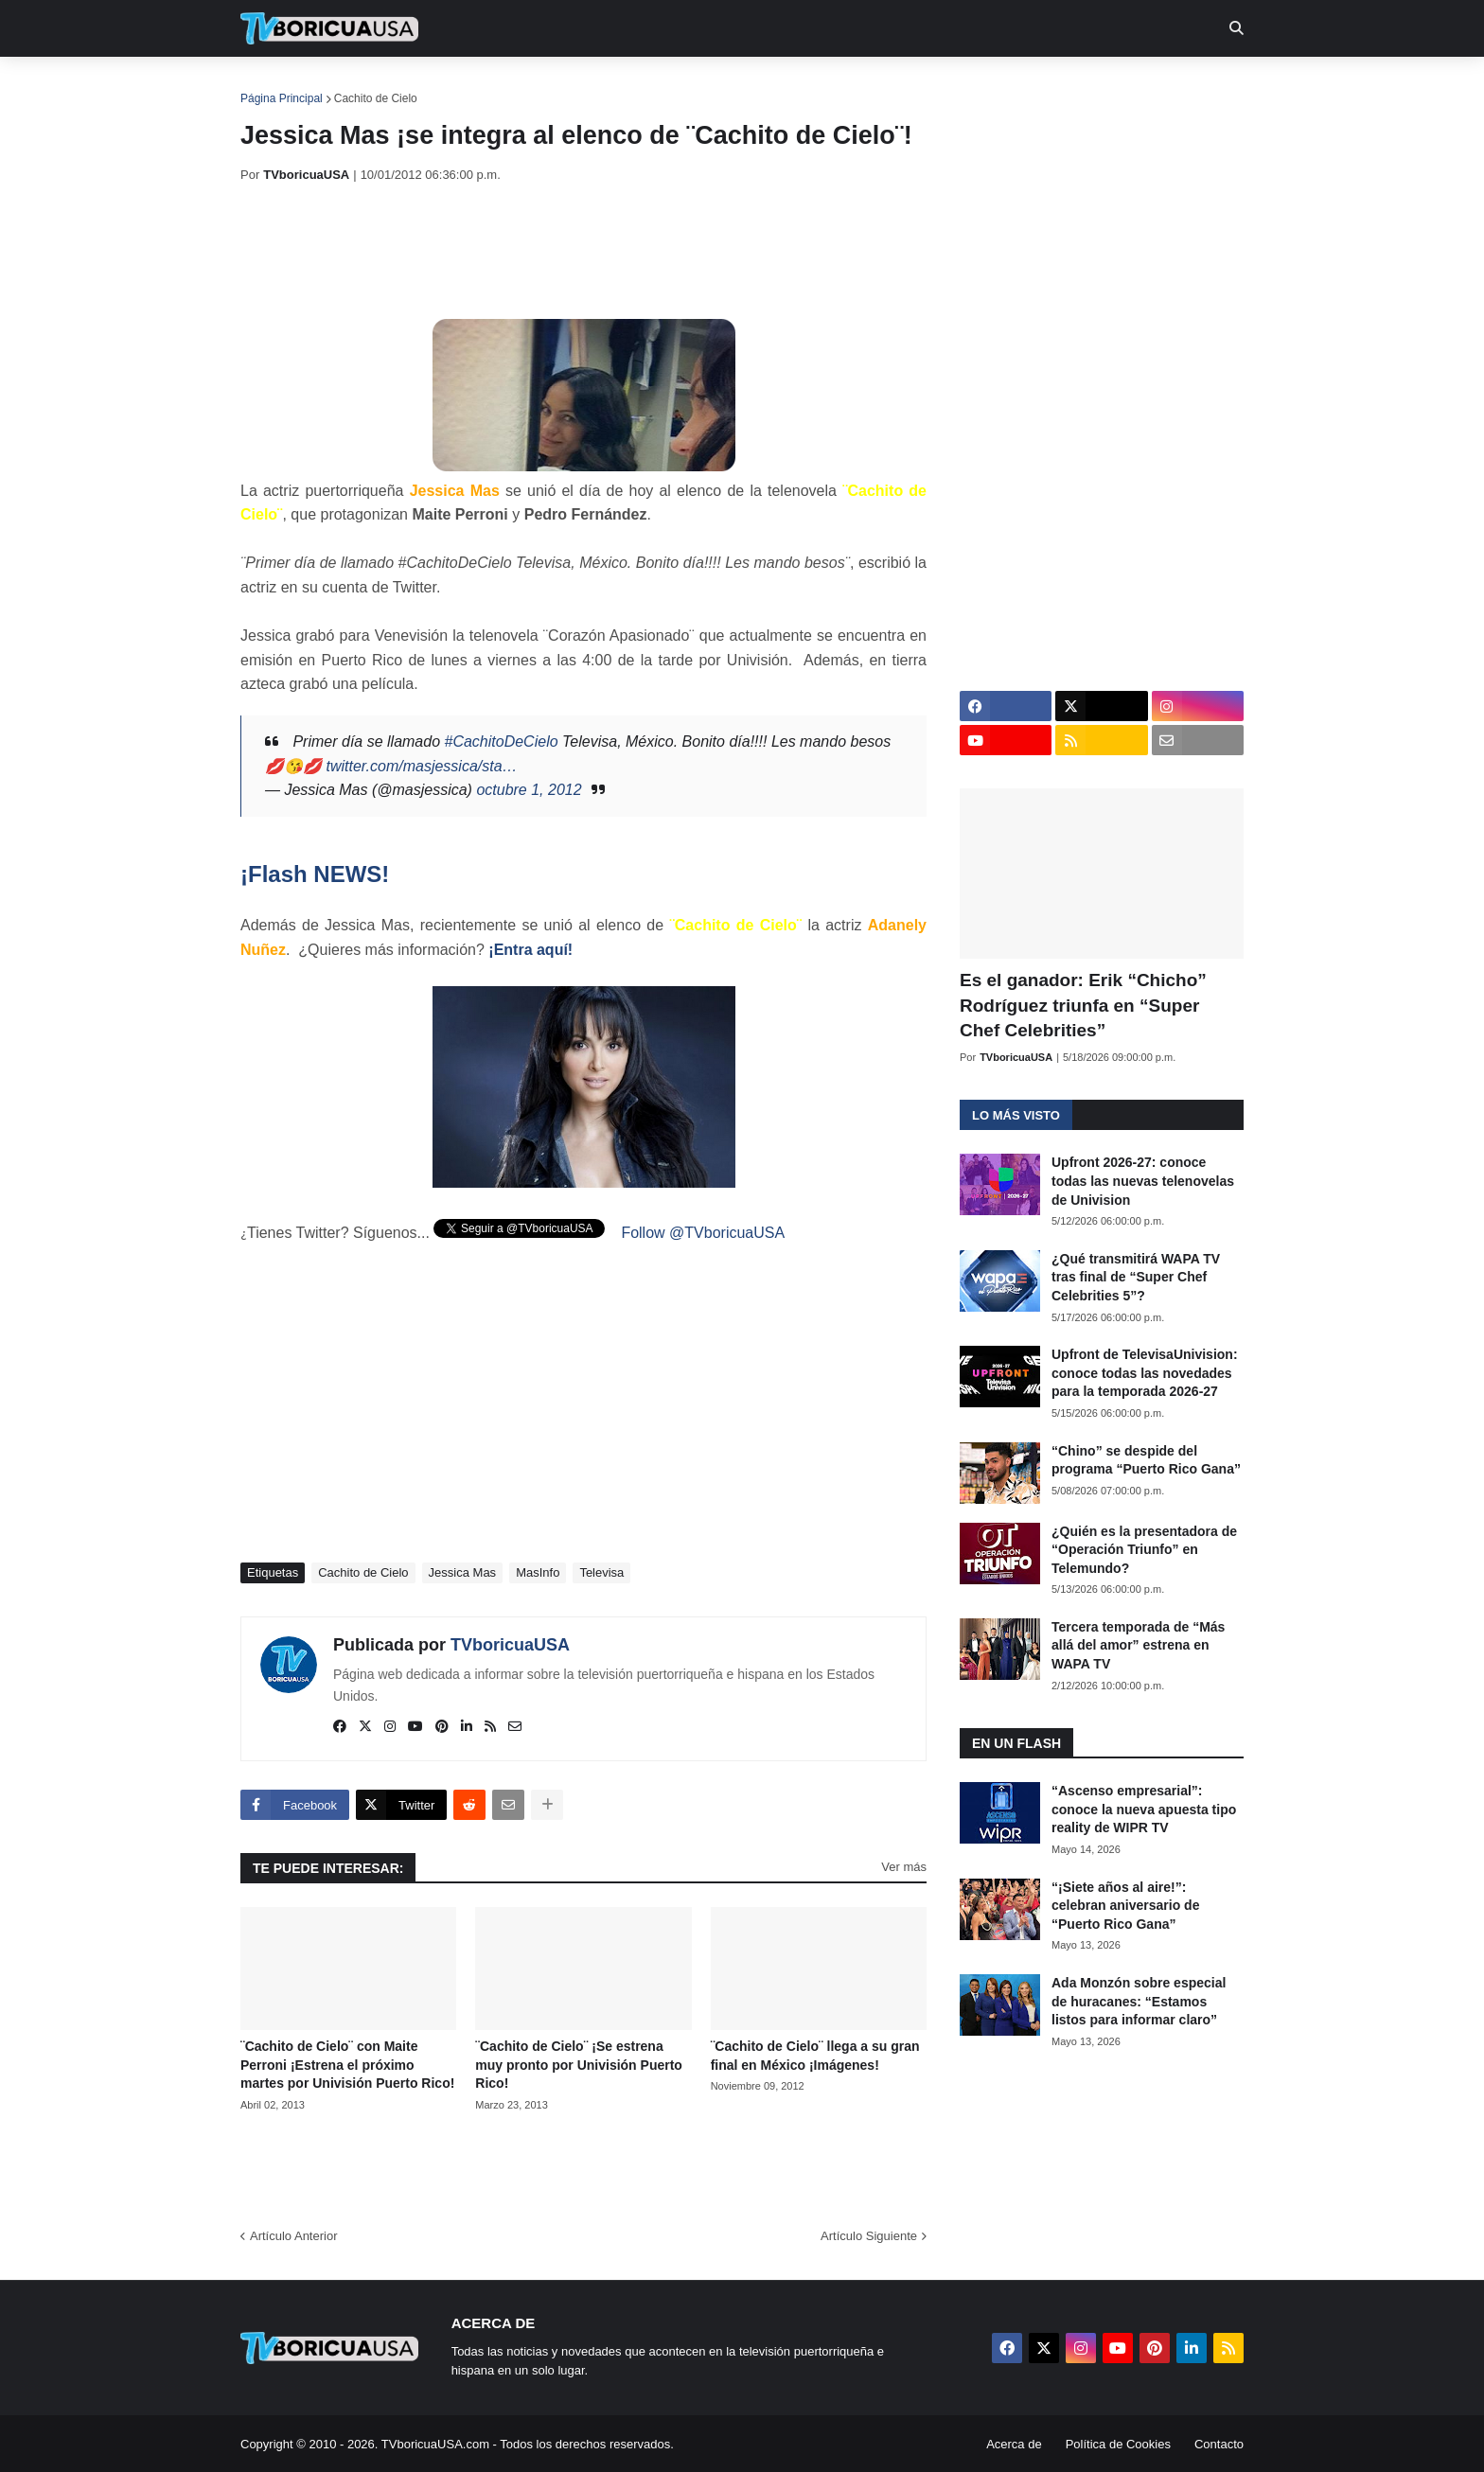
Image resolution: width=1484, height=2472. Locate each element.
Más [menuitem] (1000, 85)
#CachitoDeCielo (501, 741)
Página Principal (281, 98)
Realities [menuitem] (543, 85)
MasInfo (537, 1572)
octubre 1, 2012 (528, 790)
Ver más (904, 1867)
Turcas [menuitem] (634, 85)
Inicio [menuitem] (275, 85)
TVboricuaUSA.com (435, 2444)
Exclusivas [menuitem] (839, 85)
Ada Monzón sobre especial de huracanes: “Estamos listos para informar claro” (1138, 2001)
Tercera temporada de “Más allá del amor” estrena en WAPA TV (1138, 1645)
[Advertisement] (584, 250)
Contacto (1219, 2444)
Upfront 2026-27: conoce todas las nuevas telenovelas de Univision (1142, 1181)
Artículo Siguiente (869, 2236)
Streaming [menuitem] (729, 85)
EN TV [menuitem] (448, 85)
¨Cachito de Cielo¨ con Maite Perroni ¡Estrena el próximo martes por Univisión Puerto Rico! (347, 2065)
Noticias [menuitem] (355, 85)
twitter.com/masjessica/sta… (421, 766)
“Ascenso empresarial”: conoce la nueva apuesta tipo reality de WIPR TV (1143, 1809)
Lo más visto (1016, 1115)
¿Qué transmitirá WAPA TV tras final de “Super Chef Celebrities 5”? (1135, 1277)
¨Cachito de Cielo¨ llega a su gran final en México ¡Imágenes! (815, 2056)
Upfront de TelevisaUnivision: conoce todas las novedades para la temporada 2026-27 (1144, 1373)
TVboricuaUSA (510, 1644)
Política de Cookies (1118, 2444)
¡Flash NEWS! (314, 874)
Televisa (601, 1572)
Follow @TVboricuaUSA (703, 1233)
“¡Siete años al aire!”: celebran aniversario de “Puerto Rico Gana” (1125, 1906)
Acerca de (1014, 2444)
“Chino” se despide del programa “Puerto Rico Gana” (1146, 1460)
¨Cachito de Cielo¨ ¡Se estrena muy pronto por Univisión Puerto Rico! (578, 2065)
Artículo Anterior (294, 2236)
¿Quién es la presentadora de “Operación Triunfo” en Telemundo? (1144, 1550)
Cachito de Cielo (375, 98)
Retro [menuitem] (933, 85)
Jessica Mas (463, 1572)
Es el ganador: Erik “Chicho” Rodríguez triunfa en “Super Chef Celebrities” (1083, 1005)
